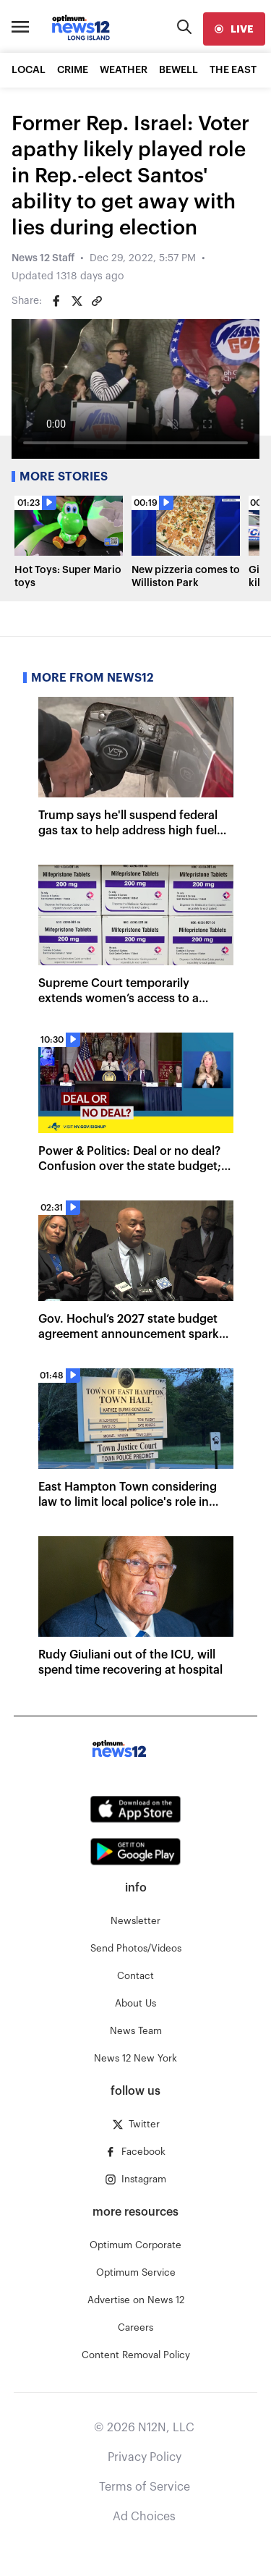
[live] (234, 29)
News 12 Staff (43, 258)
